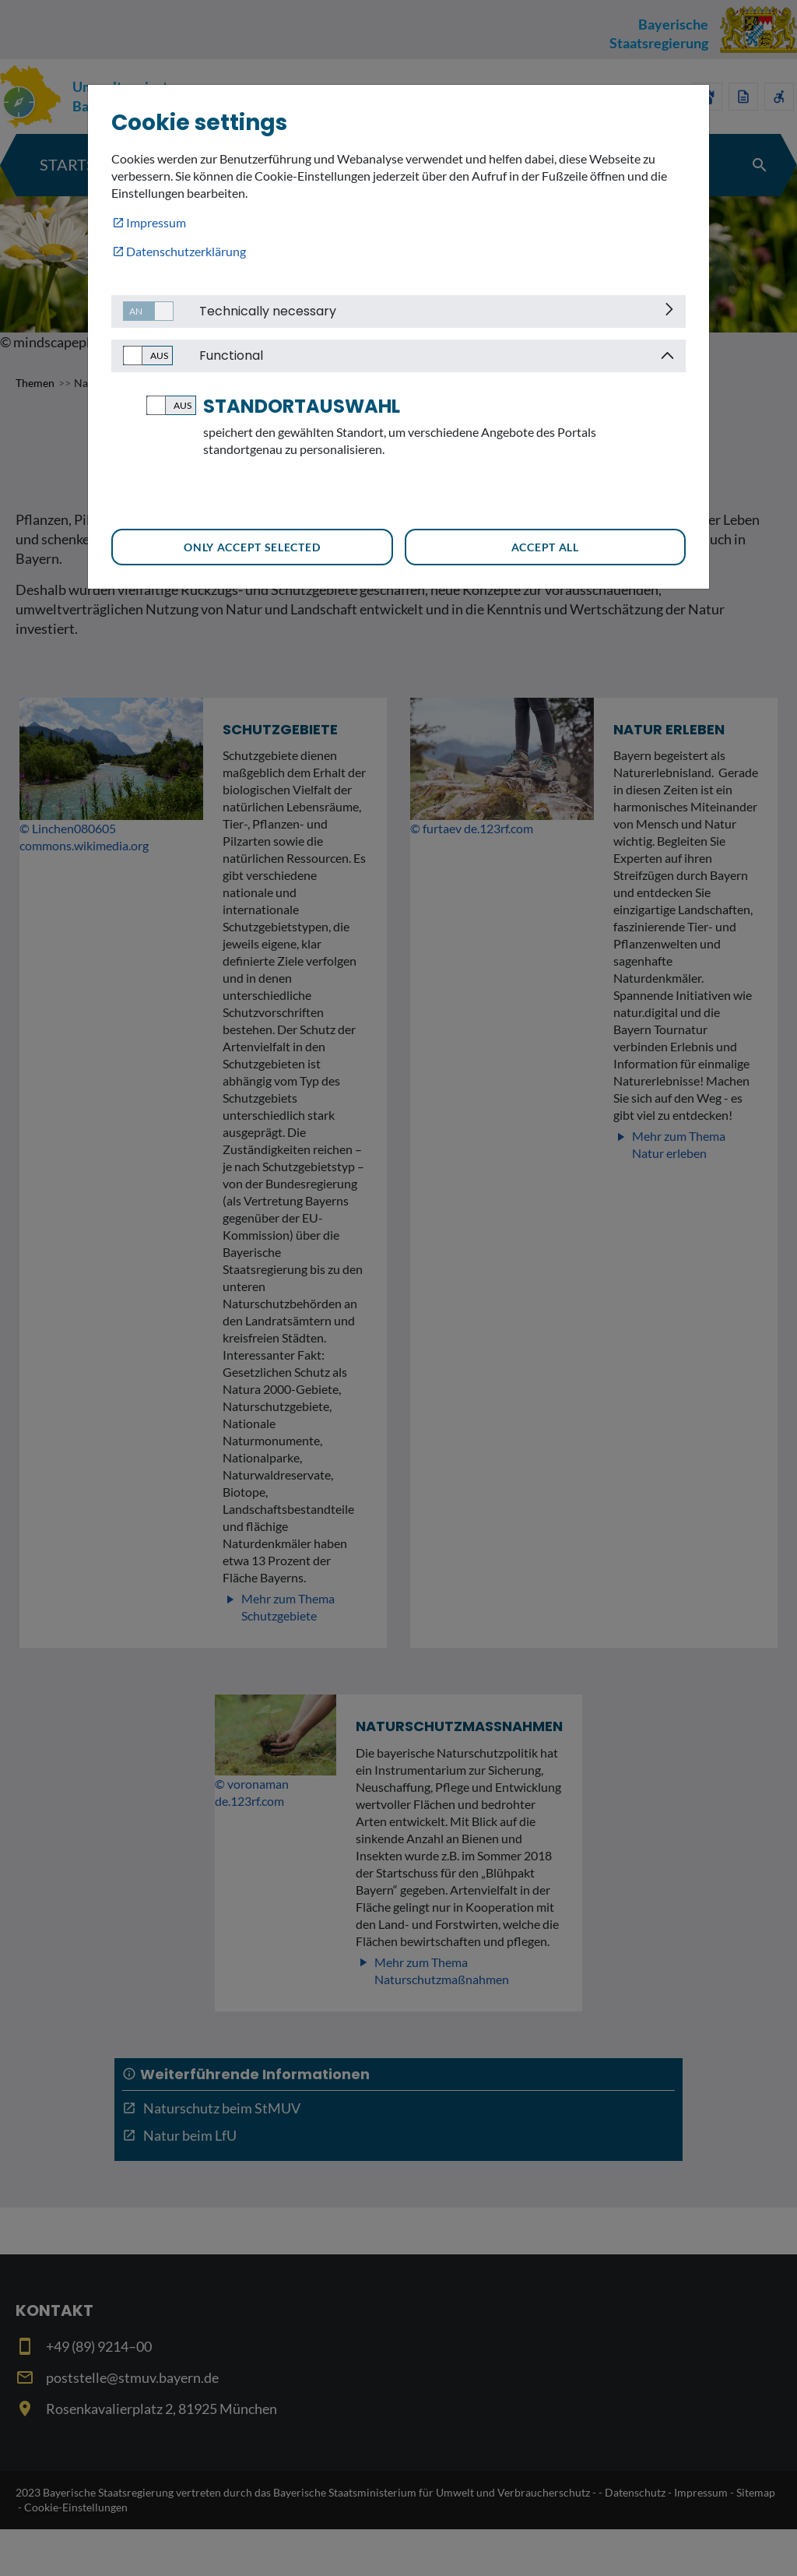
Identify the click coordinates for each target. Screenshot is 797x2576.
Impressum (156, 222)
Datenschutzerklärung (186, 251)
